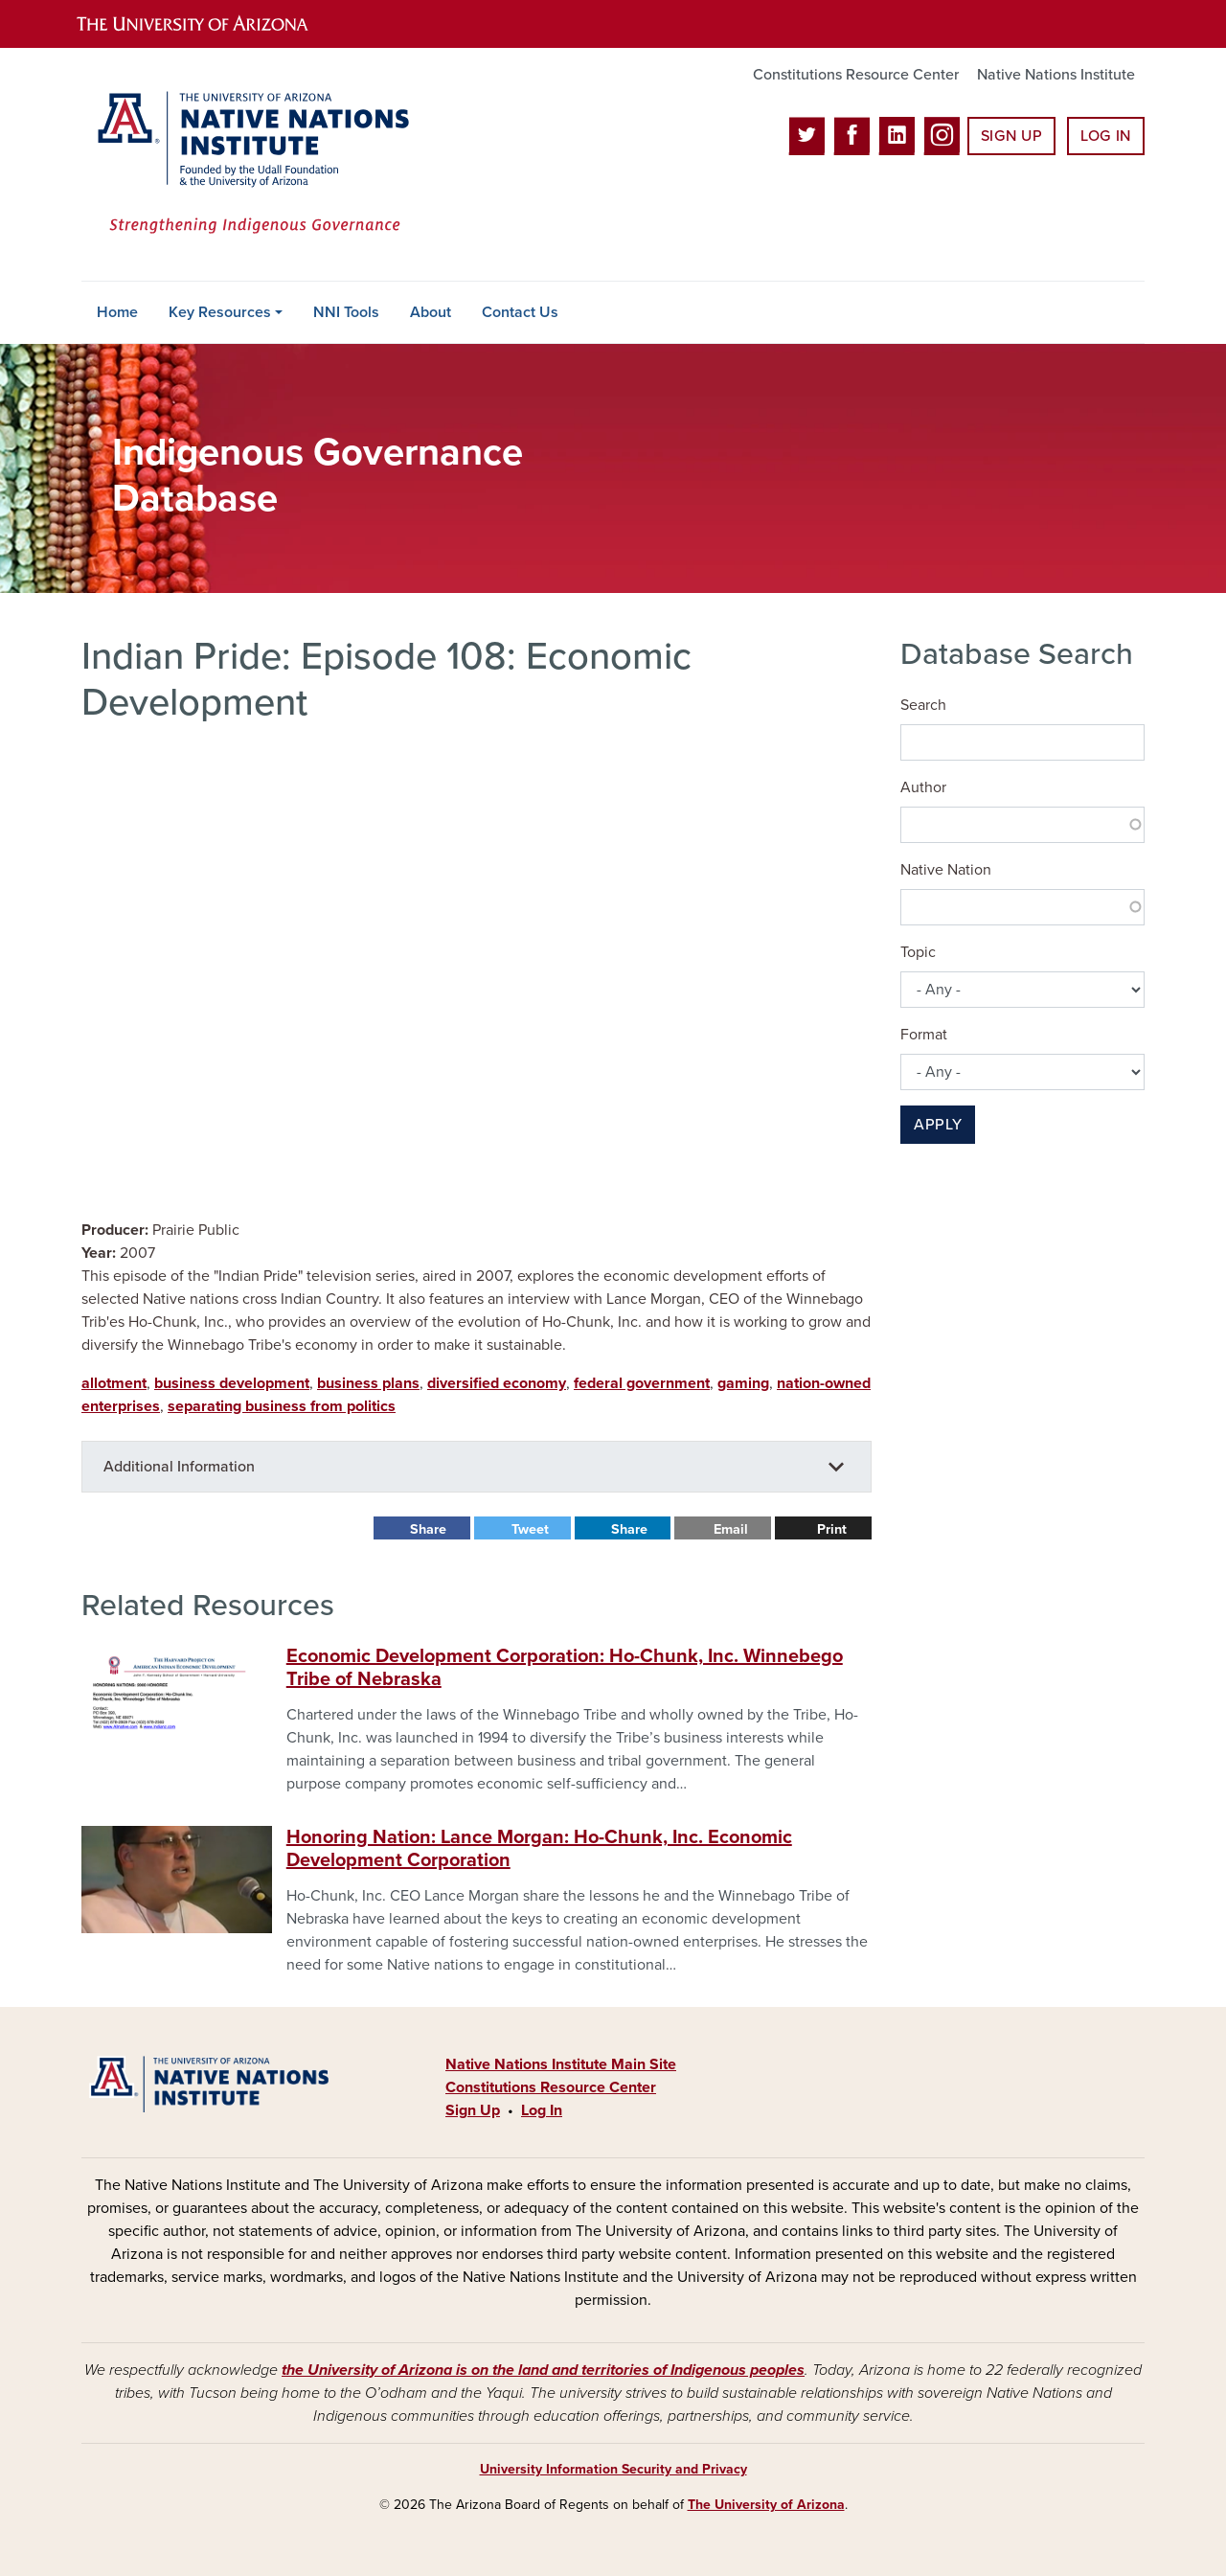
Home (117, 312)
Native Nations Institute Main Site (560, 2064)
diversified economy (496, 1383)
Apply (938, 1124)
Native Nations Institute (1056, 74)
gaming (743, 1383)
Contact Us (520, 312)
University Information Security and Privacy (613, 2469)
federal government (642, 1383)
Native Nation (945, 869)
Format (923, 1034)
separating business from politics (282, 1406)
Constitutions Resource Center (856, 74)
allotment (114, 1383)
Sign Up (1011, 136)
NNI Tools (346, 312)
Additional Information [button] (179, 1466)
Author (923, 787)
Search (923, 705)
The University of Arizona (766, 2504)
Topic (918, 952)
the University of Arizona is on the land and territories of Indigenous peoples (543, 2370)
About (430, 312)
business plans (368, 1383)
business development (231, 1383)
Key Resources (220, 312)
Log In (1105, 136)
